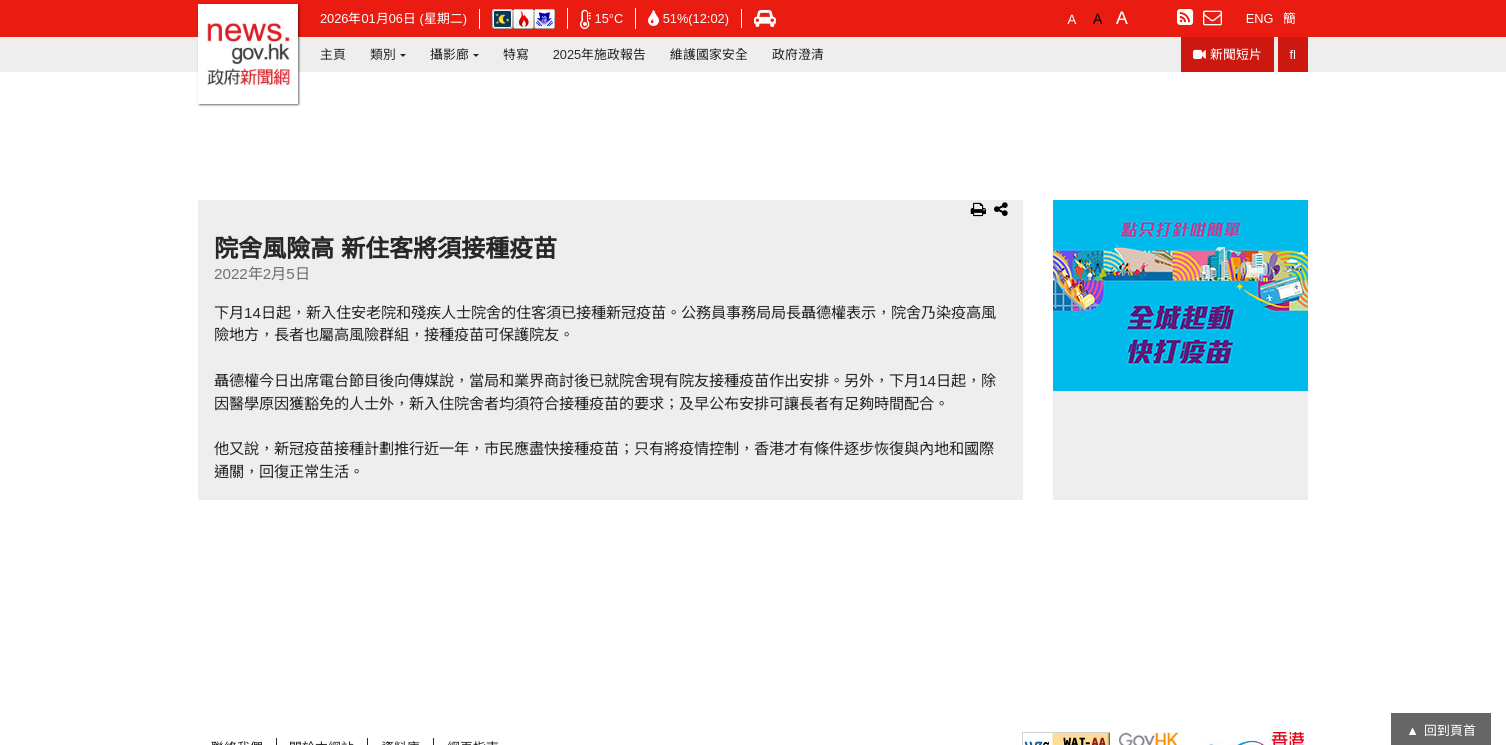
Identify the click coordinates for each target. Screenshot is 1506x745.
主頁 (333, 54)
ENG (1260, 18)
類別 (383, 54)
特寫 (516, 54)
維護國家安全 (709, 54)
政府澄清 (798, 54)
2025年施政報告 (599, 54)
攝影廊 (449, 54)
